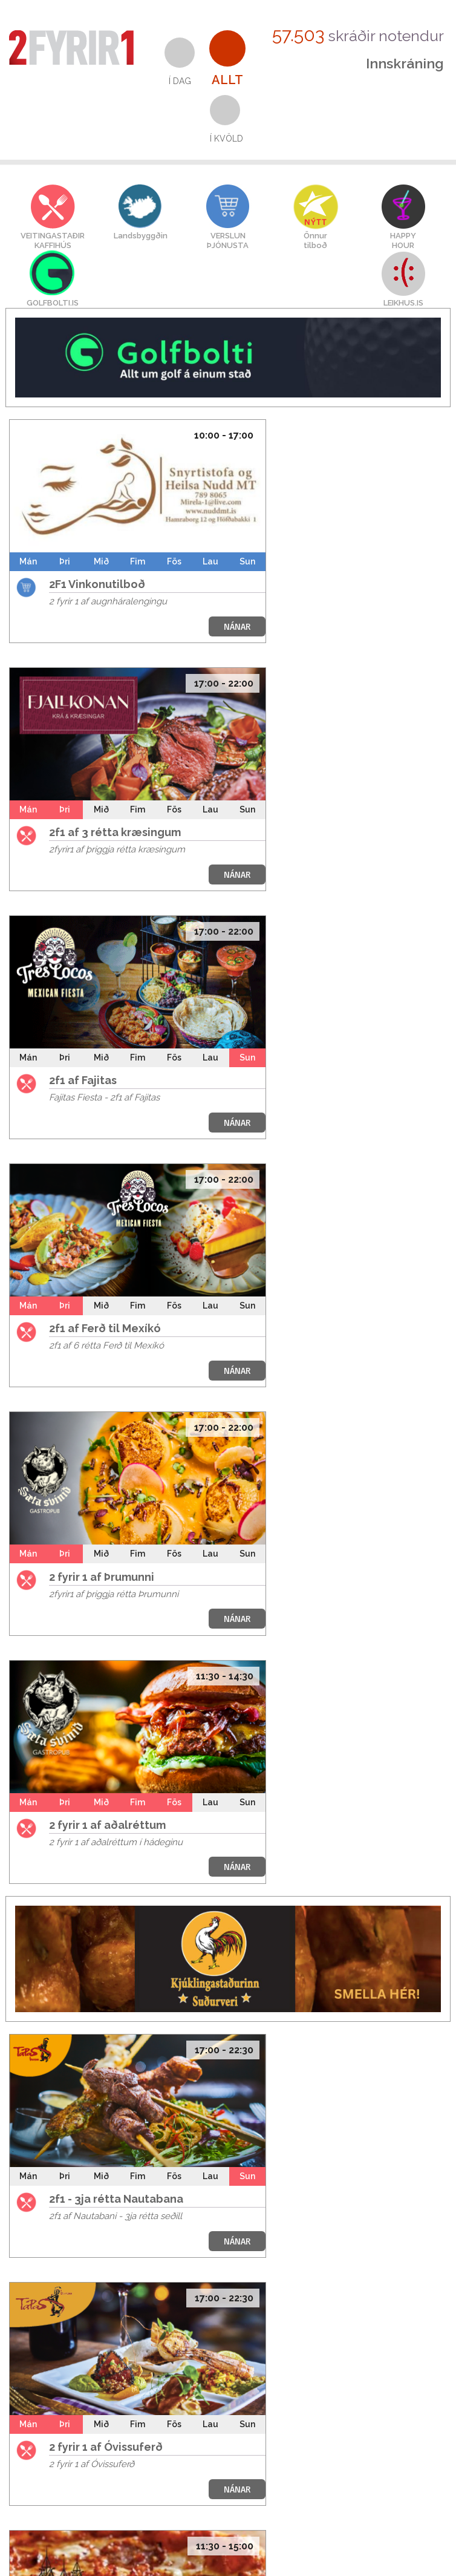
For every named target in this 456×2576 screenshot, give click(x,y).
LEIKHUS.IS (403, 302)
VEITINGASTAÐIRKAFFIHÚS (53, 240)
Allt (227, 80)
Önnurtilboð (315, 240)
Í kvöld (226, 138)
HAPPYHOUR (403, 240)
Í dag (180, 81)
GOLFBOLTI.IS (53, 302)
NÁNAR (237, 626)
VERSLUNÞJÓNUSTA (228, 240)
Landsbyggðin (141, 235)
